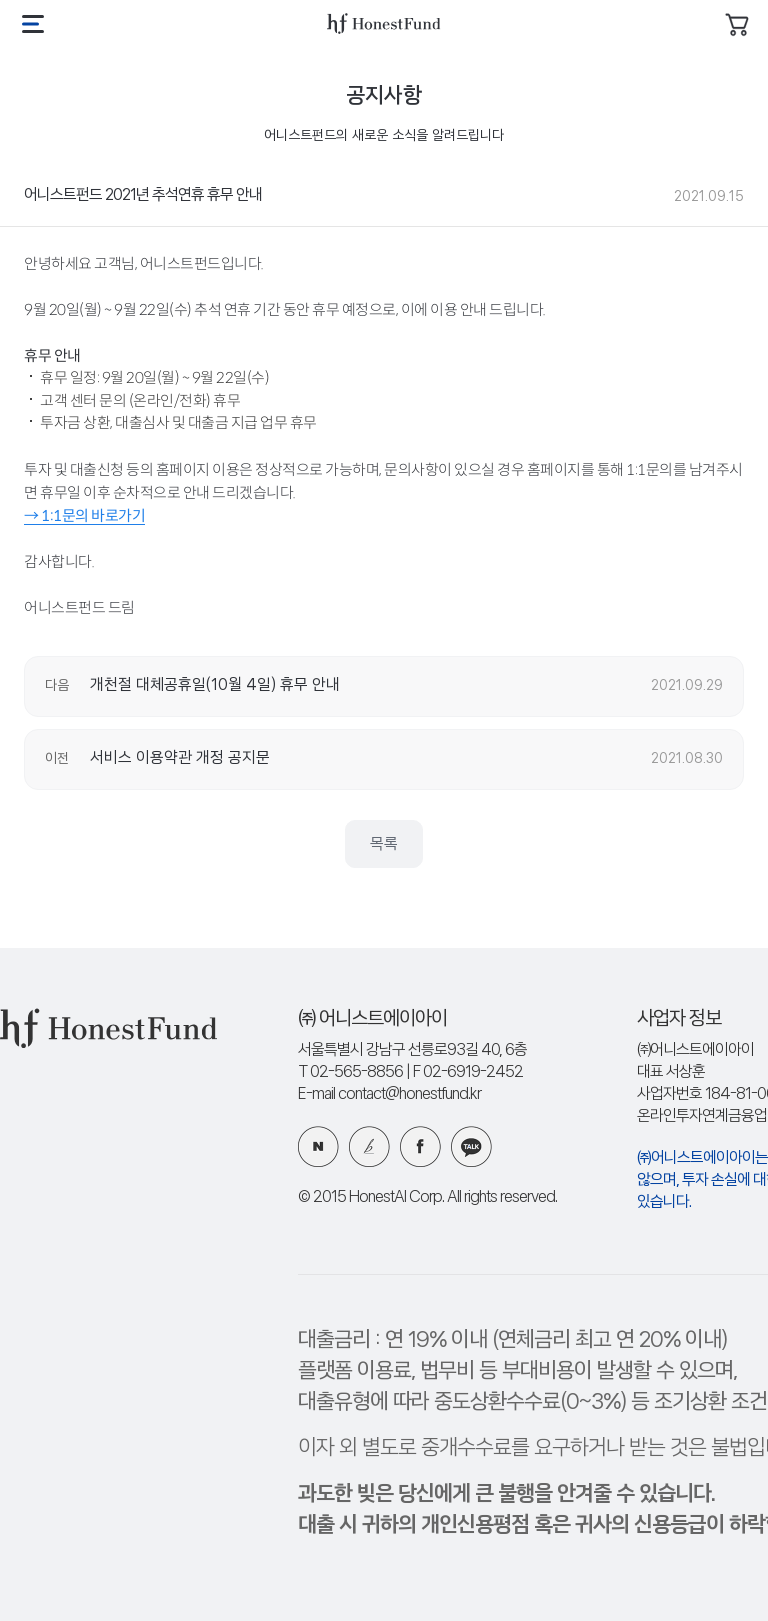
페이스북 (420, 1146)
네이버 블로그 (318, 1146)
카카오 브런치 (369, 1146)
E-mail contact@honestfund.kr (389, 1094)
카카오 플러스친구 (471, 1146)
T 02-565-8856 (350, 1072)
